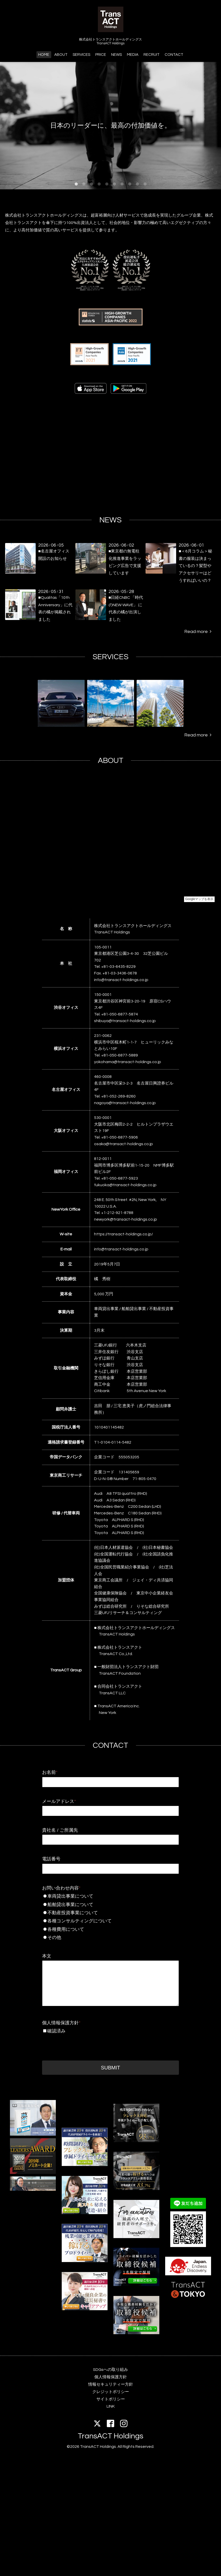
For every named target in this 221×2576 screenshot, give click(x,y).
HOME (43, 55)
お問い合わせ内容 (61, 1888)
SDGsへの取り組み (110, 2370)
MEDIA (132, 55)
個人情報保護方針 (61, 2022)
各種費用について (111, 1929)
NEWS (116, 55)
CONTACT (174, 55)
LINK (111, 2406)
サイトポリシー (110, 2399)
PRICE (100, 55)
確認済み (56, 2031)
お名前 (50, 1772)
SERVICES (81, 55)
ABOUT (61, 55)
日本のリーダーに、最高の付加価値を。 (110, 125)
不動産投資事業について (111, 1912)
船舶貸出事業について (111, 1904)
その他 (111, 1937)
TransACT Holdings (110, 2436)
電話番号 (51, 1859)
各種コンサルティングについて (111, 1921)
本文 (46, 1956)
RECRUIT (152, 55)
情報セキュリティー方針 (110, 2384)
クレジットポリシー (110, 2392)
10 (145, 184)
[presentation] (81, 2045)
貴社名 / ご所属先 (60, 1830)
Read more (197, 631)
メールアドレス (59, 1801)
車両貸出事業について (111, 1896)
